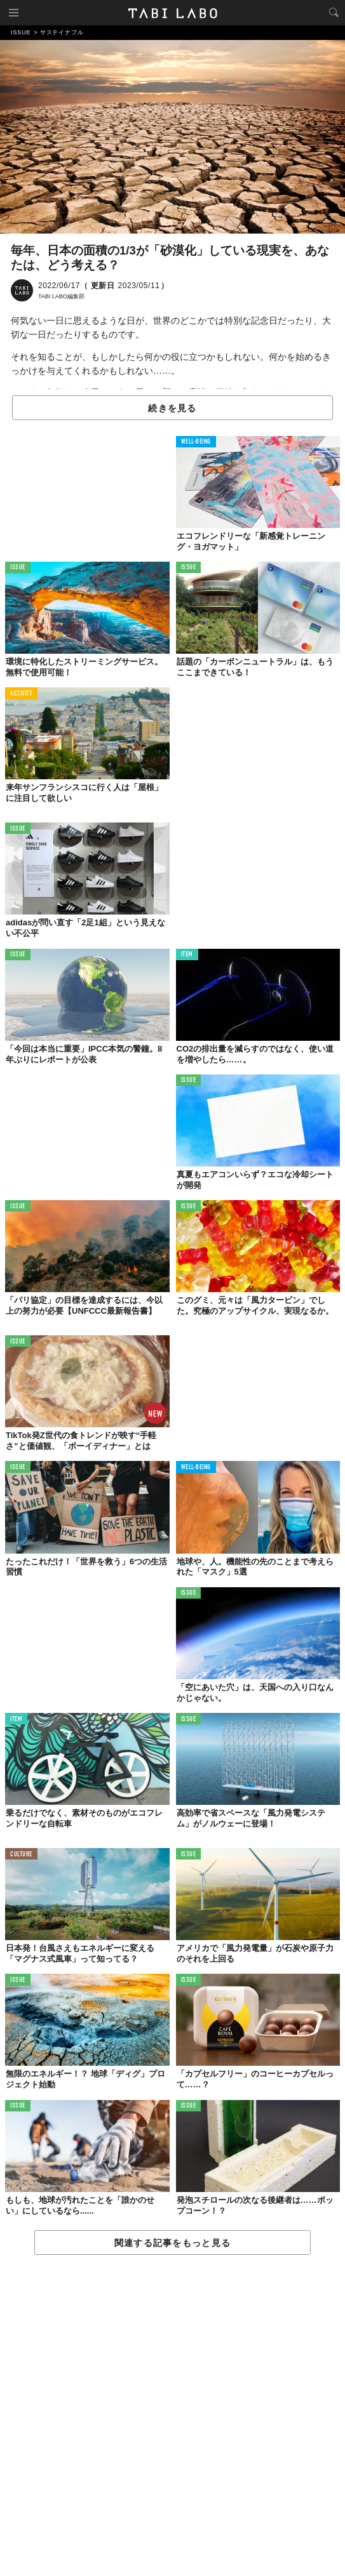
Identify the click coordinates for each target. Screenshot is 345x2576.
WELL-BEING (196, 442)
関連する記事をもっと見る (172, 2243)
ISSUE (17, 567)
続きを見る (172, 408)
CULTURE (21, 1854)
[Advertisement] (172, 2416)
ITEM (187, 954)
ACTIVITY (21, 693)
